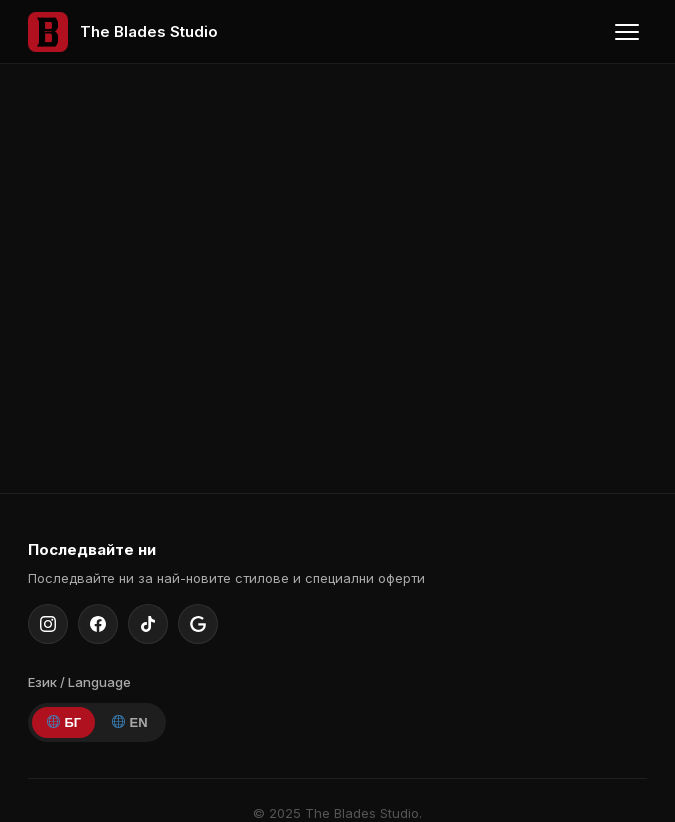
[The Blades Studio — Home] (123, 32)
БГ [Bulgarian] (64, 722)
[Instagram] (48, 624)
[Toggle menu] (627, 32)
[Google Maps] (198, 624)
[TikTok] (148, 624)
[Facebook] (98, 624)
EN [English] (130, 722)
